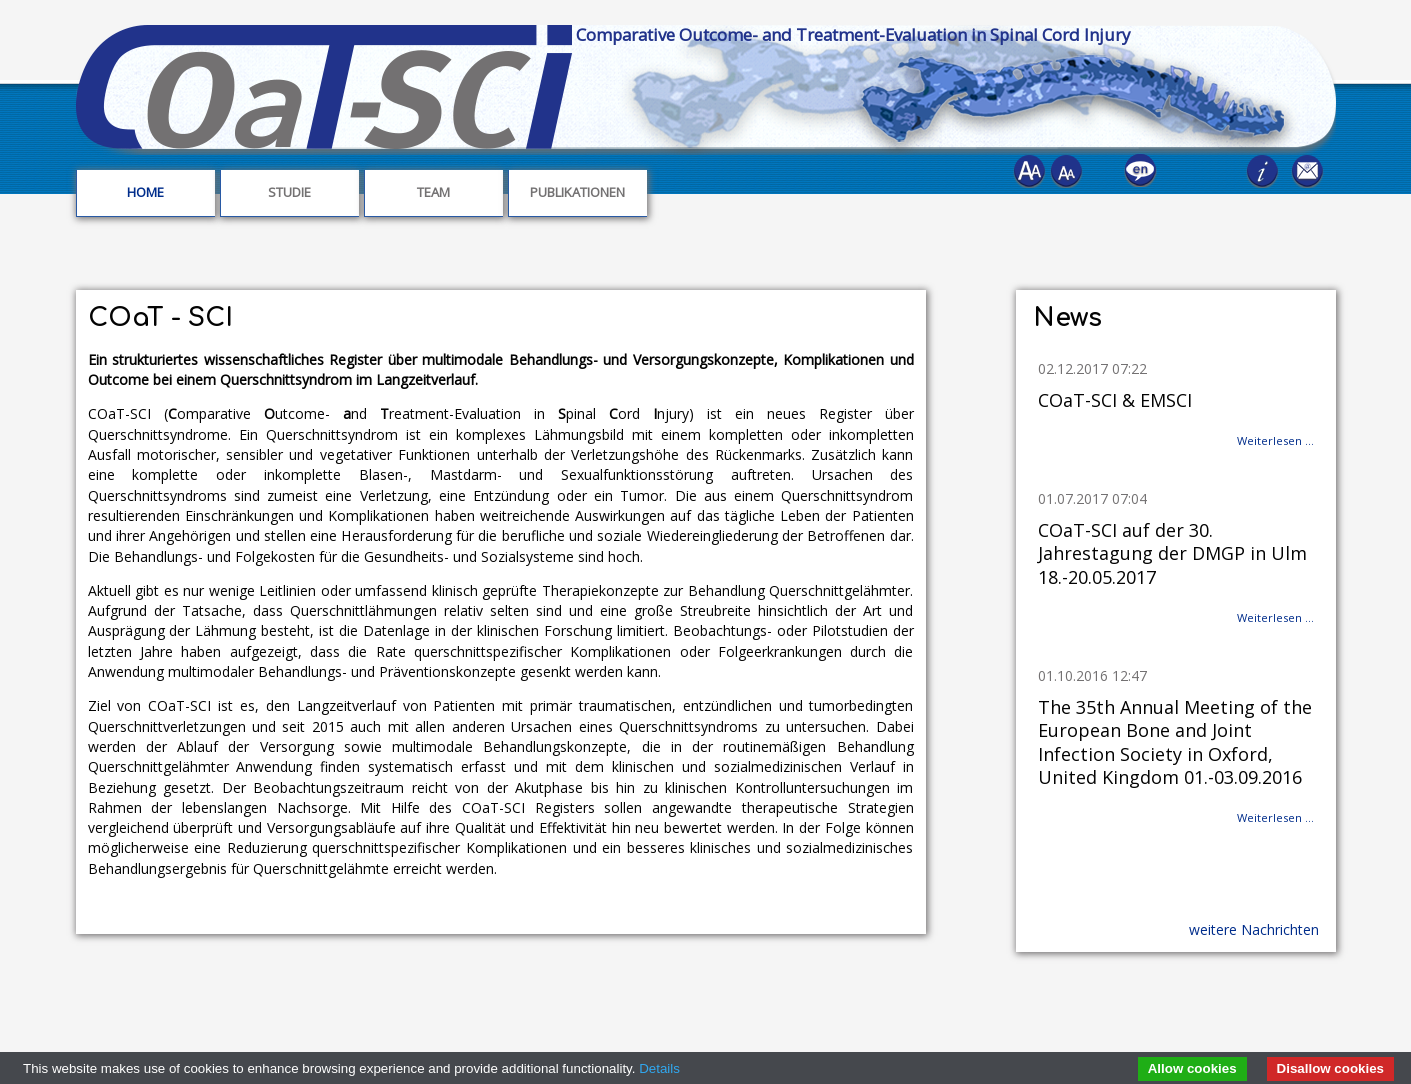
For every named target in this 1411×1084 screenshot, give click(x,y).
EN (1144, 174)
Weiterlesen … (1275, 440)
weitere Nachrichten (1254, 929)
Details (659, 1068)
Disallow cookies (1330, 1068)
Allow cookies (1192, 1068)
